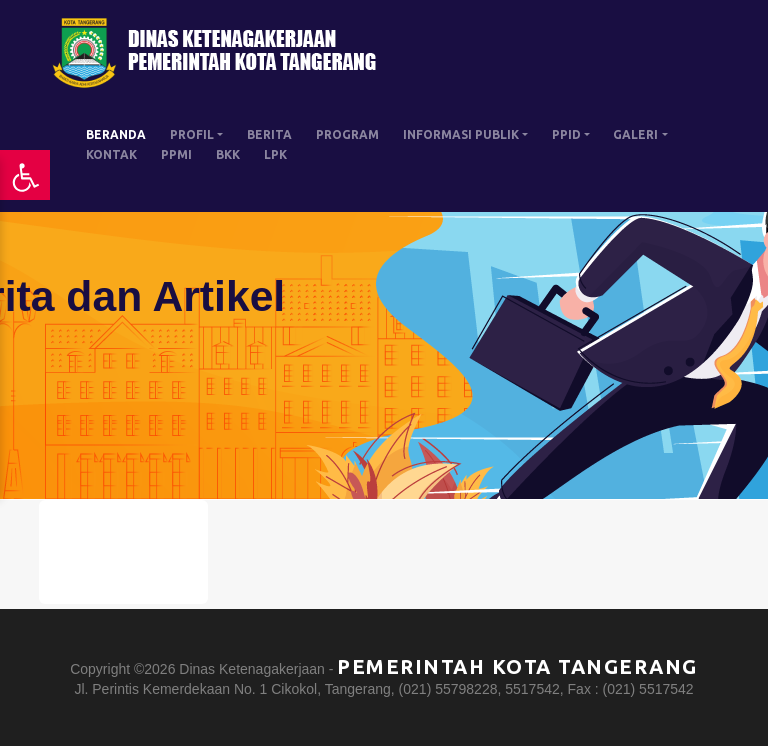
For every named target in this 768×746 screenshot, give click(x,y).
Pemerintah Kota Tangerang (517, 666)
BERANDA (116, 134)
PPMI (176, 154)
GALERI (635, 134)
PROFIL (192, 134)
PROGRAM (347, 134)
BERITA (269, 134)
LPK (275, 154)
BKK (228, 154)
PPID (566, 134)
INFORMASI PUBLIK (461, 134)
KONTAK (111, 154)
